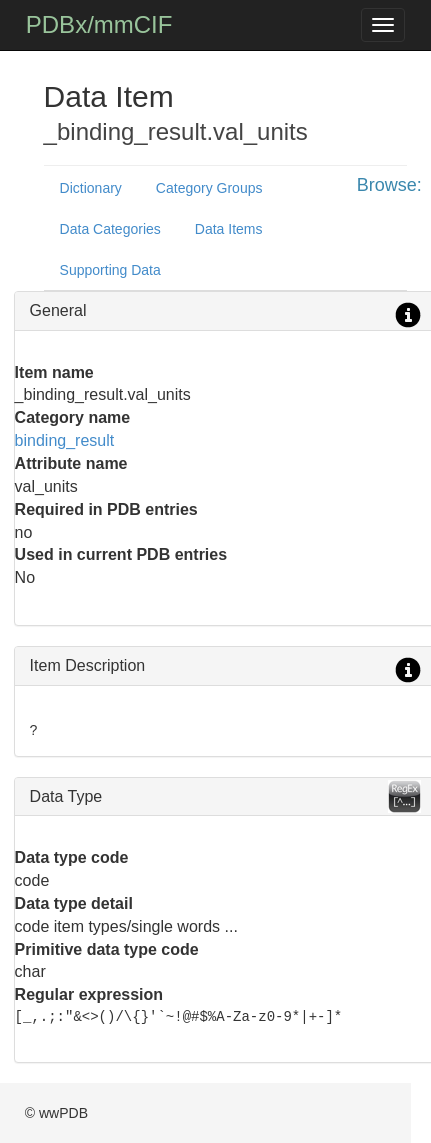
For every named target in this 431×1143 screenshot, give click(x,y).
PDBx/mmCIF (99, 24)
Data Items (229, 229)
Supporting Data (110, 270)
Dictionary (91, 188)
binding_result (65, 440)
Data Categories (110, 229)
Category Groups (209, 188)
